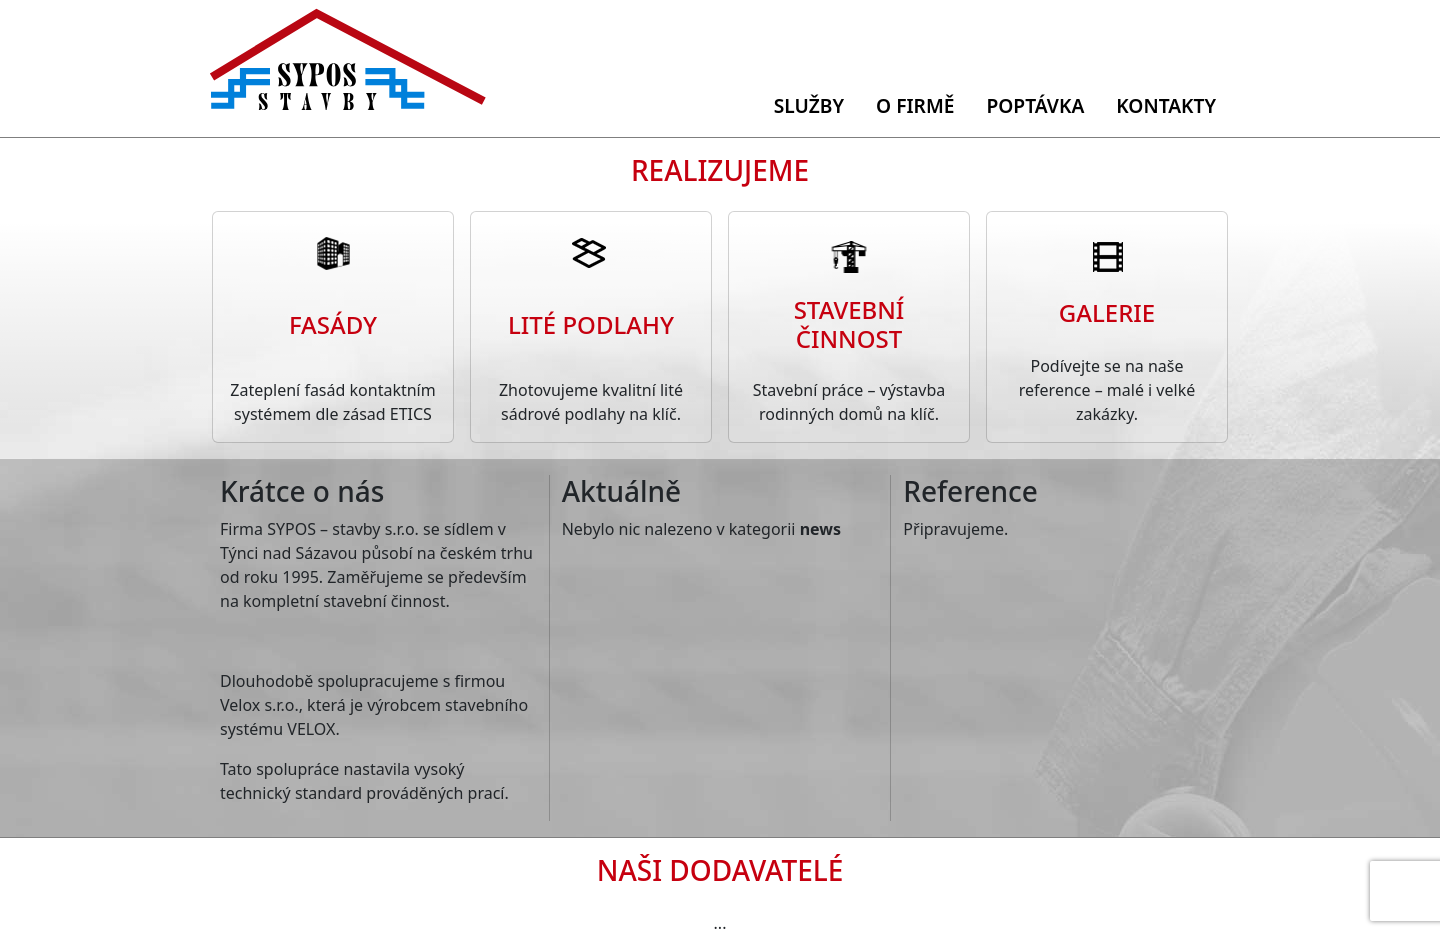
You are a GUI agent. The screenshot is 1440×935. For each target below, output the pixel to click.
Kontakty (1166, 105)
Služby (809, 105)
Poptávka (1035, 105)
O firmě (915, 105)
